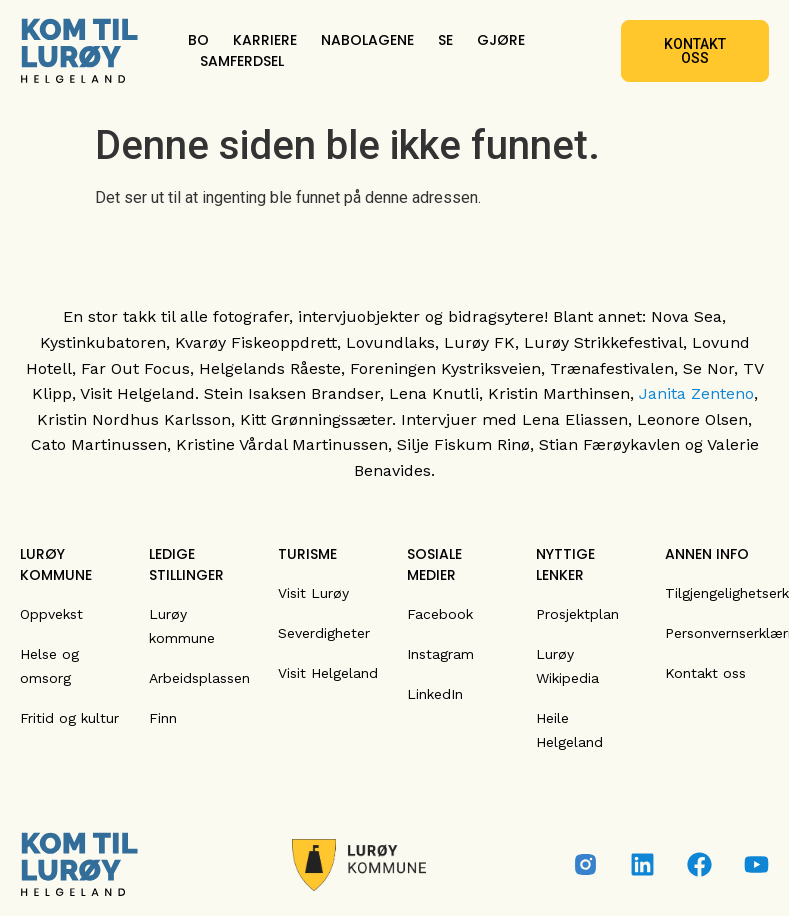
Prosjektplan (577, 614)
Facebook (440, 614)
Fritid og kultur (69, 718)
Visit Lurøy (313, 593)
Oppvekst (51, 614)
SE (445, 40)
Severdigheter (324, 633)
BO (198, 40)
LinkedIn (435, 694)
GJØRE (501, 40)
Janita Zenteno (696, 393)
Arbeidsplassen (199, 678)
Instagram (440, 654)
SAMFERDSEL (242, 61)
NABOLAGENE (367, 40)
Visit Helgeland (328, 673)
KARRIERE (265, 40)
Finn (163, 718)
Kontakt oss (705, 673)
